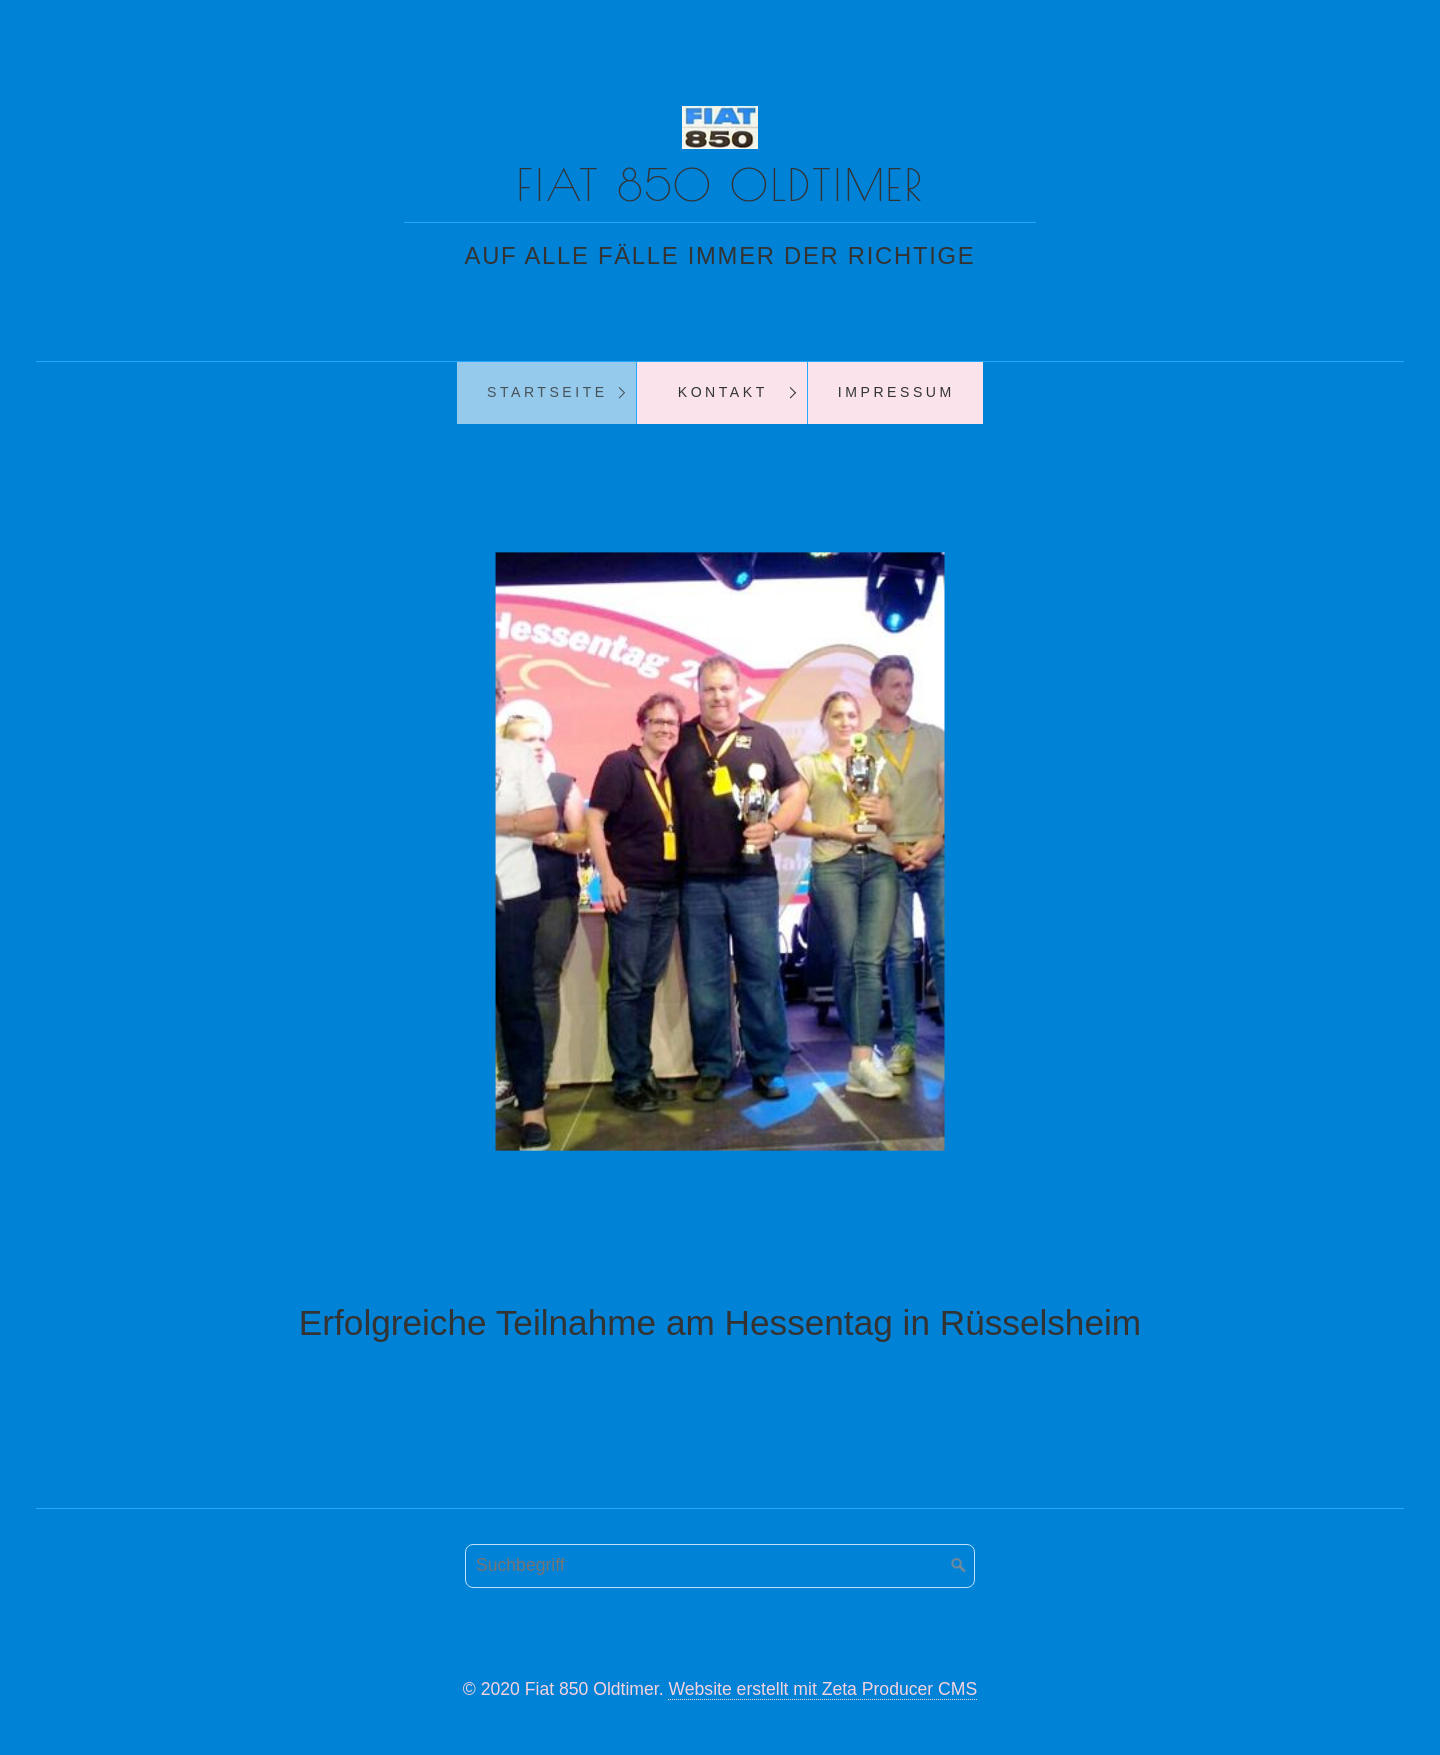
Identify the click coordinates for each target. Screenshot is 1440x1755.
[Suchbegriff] (720, 1566)
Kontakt (723, 392)
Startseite (547, 392)
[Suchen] (959, 1566)
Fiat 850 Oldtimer (720, 184)
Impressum (896, 392)
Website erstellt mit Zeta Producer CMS (822, 1689)
